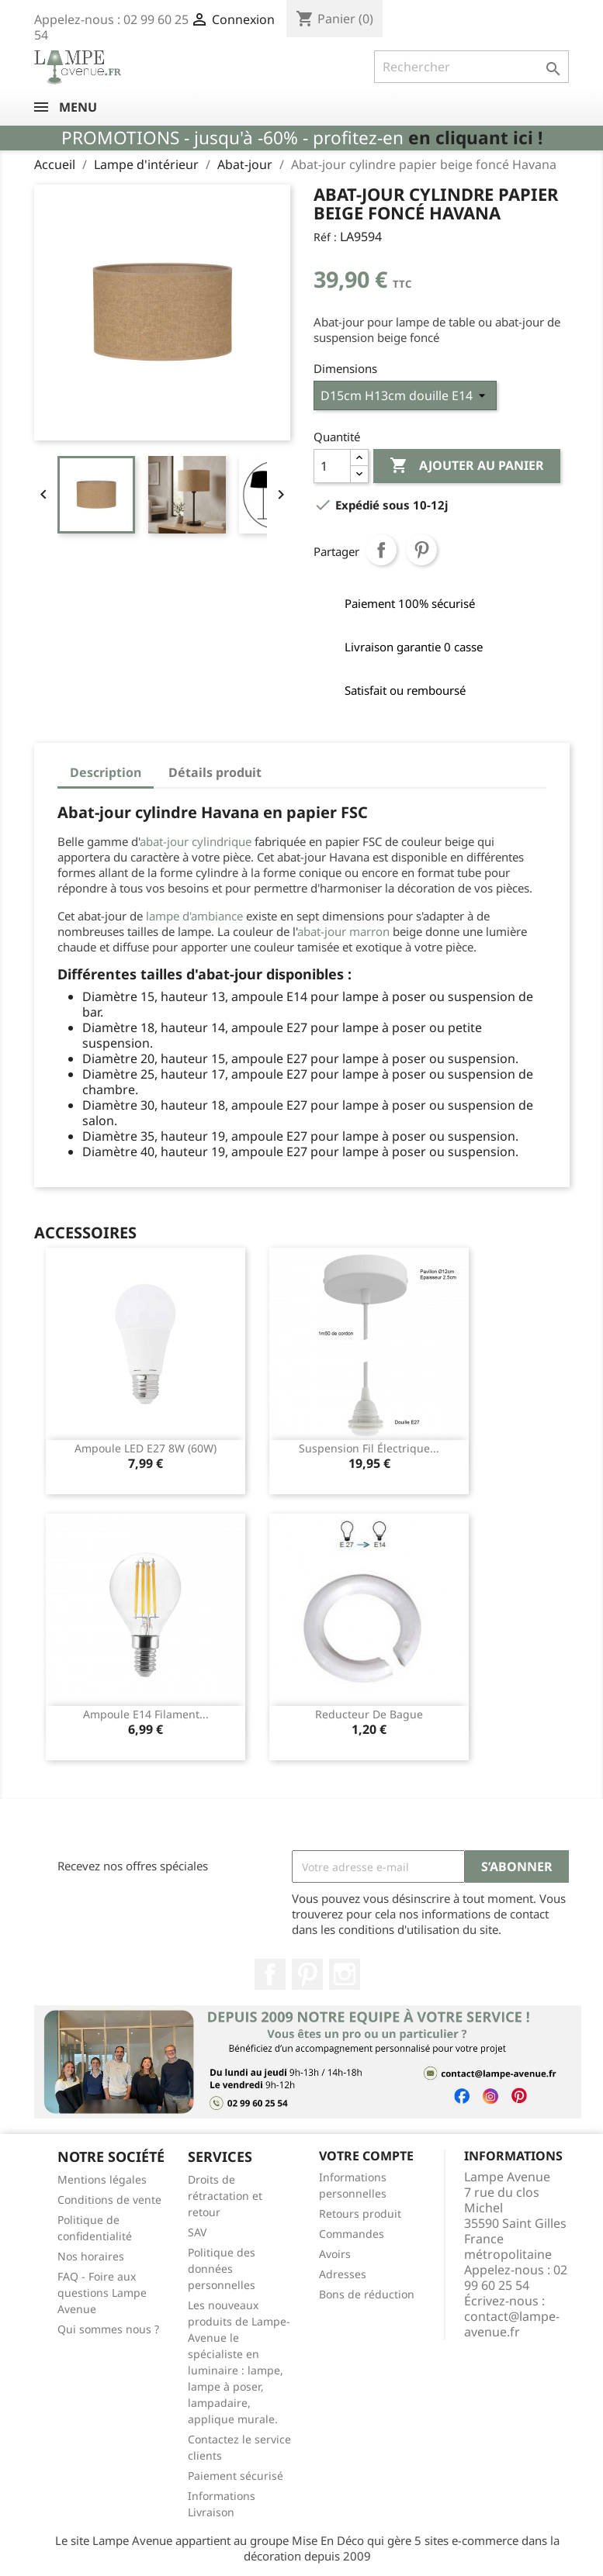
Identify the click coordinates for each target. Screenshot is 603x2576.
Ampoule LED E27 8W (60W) (146, 1448)
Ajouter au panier (467, 466)
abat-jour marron (343, 931)
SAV (197, 2232)
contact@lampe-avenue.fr (512, 2324)
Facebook (270, 1974)
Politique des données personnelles (221, 2268)
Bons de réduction (366, 2294)
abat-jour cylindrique (195, 841)
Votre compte (366, 2155)
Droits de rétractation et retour (225, 2195)
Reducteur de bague (369, 1714)
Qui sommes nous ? (108, 2329)
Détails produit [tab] (215, 772)
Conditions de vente (109, 2199)
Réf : (325, 237)
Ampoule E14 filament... (146, 1714)
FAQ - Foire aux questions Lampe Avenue (102, 2292)
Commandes (351, 2233)
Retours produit (360, 2213)
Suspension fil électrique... (369, 1448)
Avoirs (335, 2253)
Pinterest (421, 549)
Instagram (344, 1974)
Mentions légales (102, 2179)
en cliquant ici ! (475, 138)
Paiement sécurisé (235, 2475)
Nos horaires (90, 2256)
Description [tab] (105, 772)
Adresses (342, 2274)
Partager (381, 549)
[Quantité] (332, 466)
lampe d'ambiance (196, 916)
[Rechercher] (471, 66)
